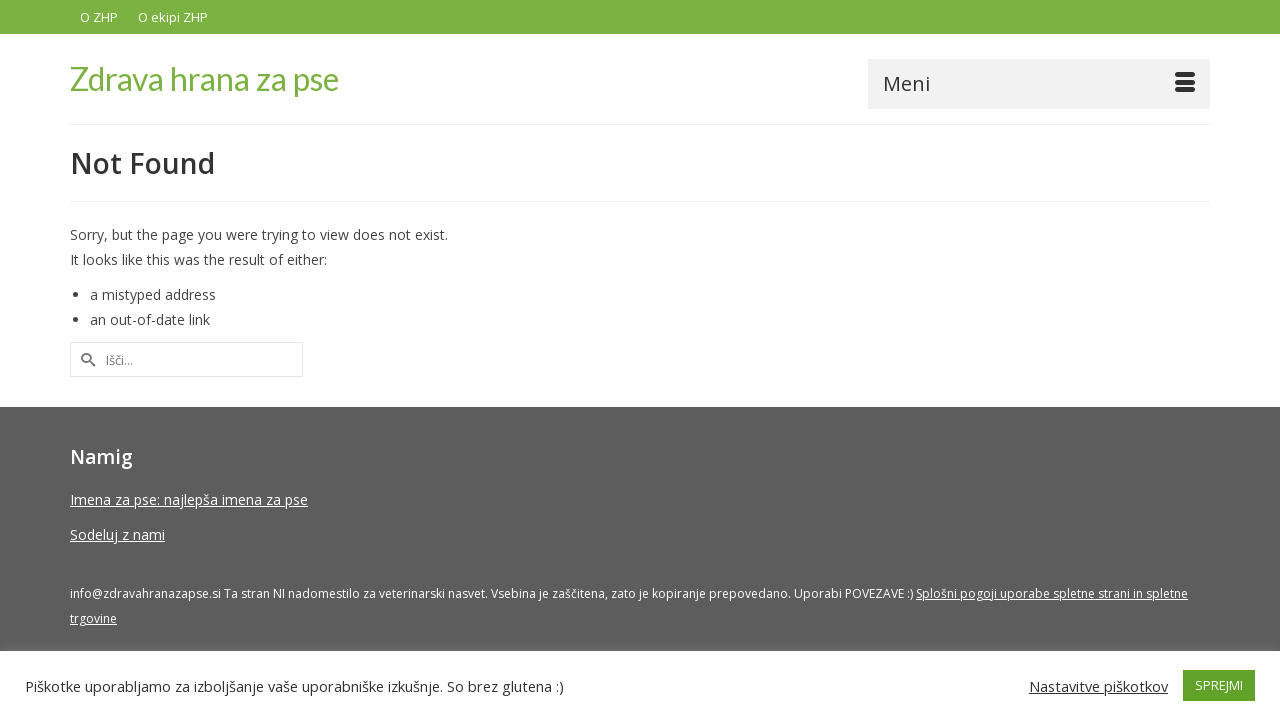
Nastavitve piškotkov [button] (1098, 686)
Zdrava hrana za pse (204, 78)
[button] (1186, 81)
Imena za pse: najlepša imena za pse (189, 500)
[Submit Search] (85, 360)
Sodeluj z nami (117, 535)
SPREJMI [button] (1219, 685)
